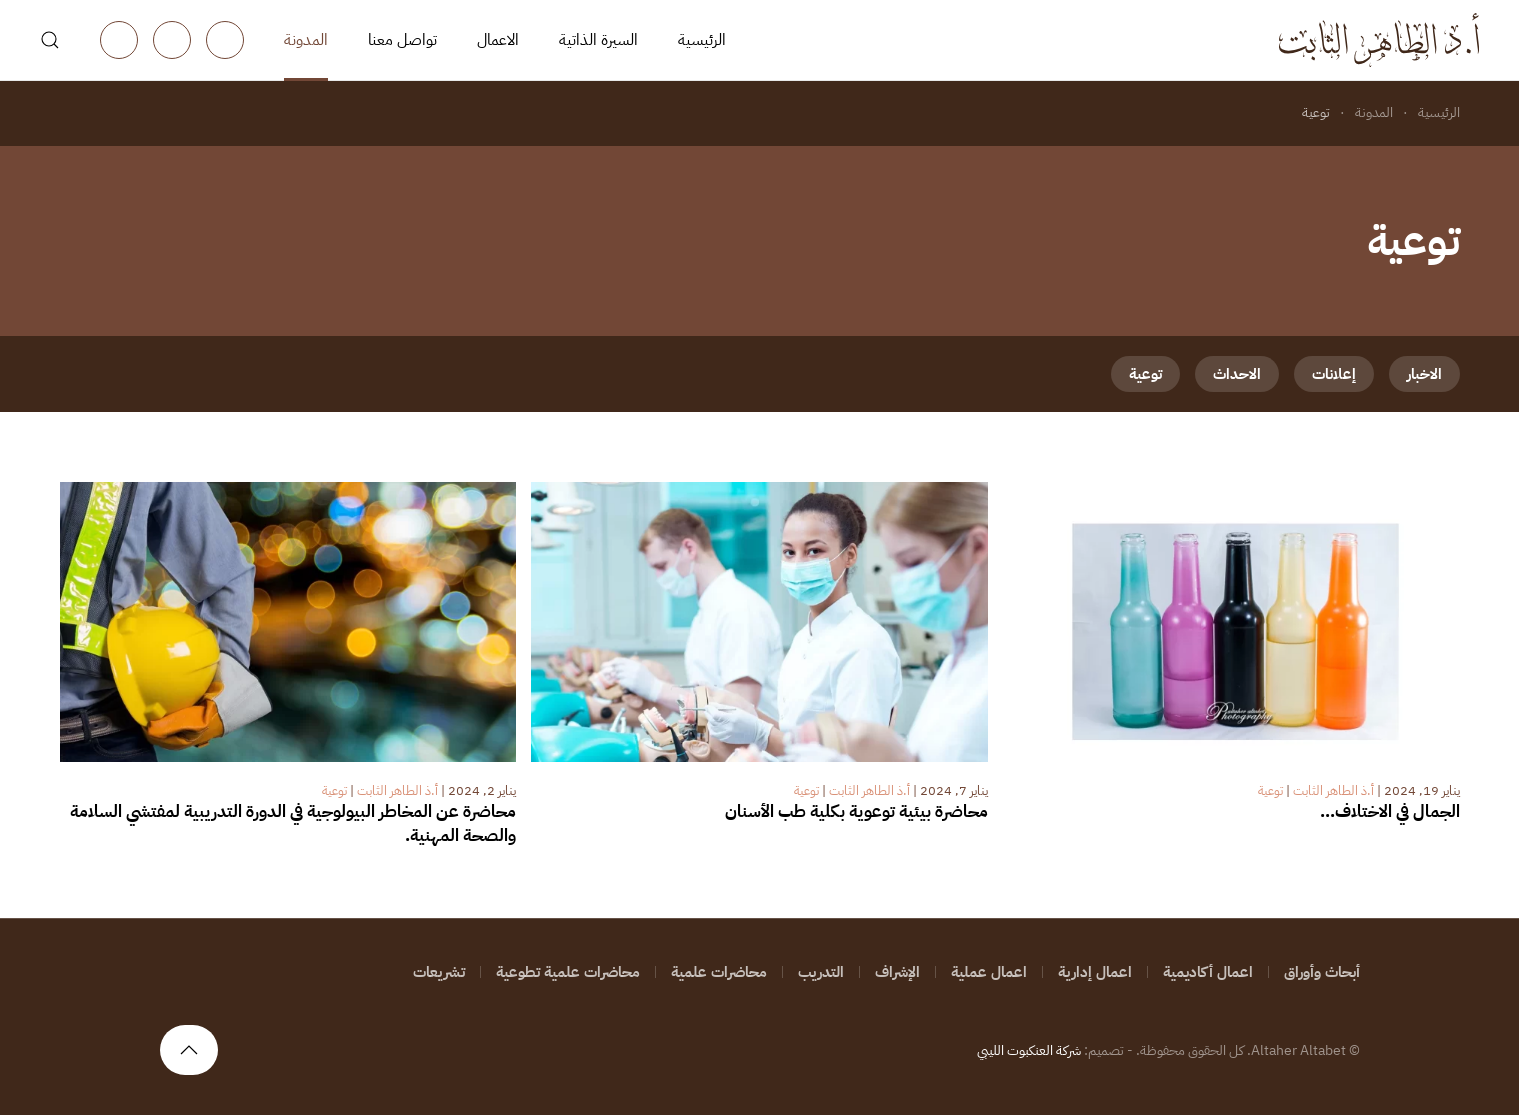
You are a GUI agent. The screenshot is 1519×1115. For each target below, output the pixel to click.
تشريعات (439, 972)
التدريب (821, 972)
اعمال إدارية (1095, 972)
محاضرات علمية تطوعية (568, 972)
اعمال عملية (989, 972)
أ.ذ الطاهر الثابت (1333, 790)
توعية (1145, 374)
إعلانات (1334, 374)
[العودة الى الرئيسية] (1379, 40)
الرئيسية (702, 40)
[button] (50, 40)
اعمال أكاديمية (1208, 972)
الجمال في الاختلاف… (1390, 811)
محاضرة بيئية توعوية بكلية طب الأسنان (856, 811)
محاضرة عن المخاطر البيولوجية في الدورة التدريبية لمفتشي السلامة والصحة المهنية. (293, 823)
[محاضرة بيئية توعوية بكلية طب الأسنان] (759, 621)
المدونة (306, 40)
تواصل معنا (402, 40)
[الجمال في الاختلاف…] (1231, 621)
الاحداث (1237, 374)
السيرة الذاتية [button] (598, 40)
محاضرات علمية (719, 972)
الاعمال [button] (498, 40)
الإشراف (897, 972)
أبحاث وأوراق (1322, 972)
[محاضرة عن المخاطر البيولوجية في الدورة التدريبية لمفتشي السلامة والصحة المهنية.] (288, 621)
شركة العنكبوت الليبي (1029, 1050)
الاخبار (1424, 374)
